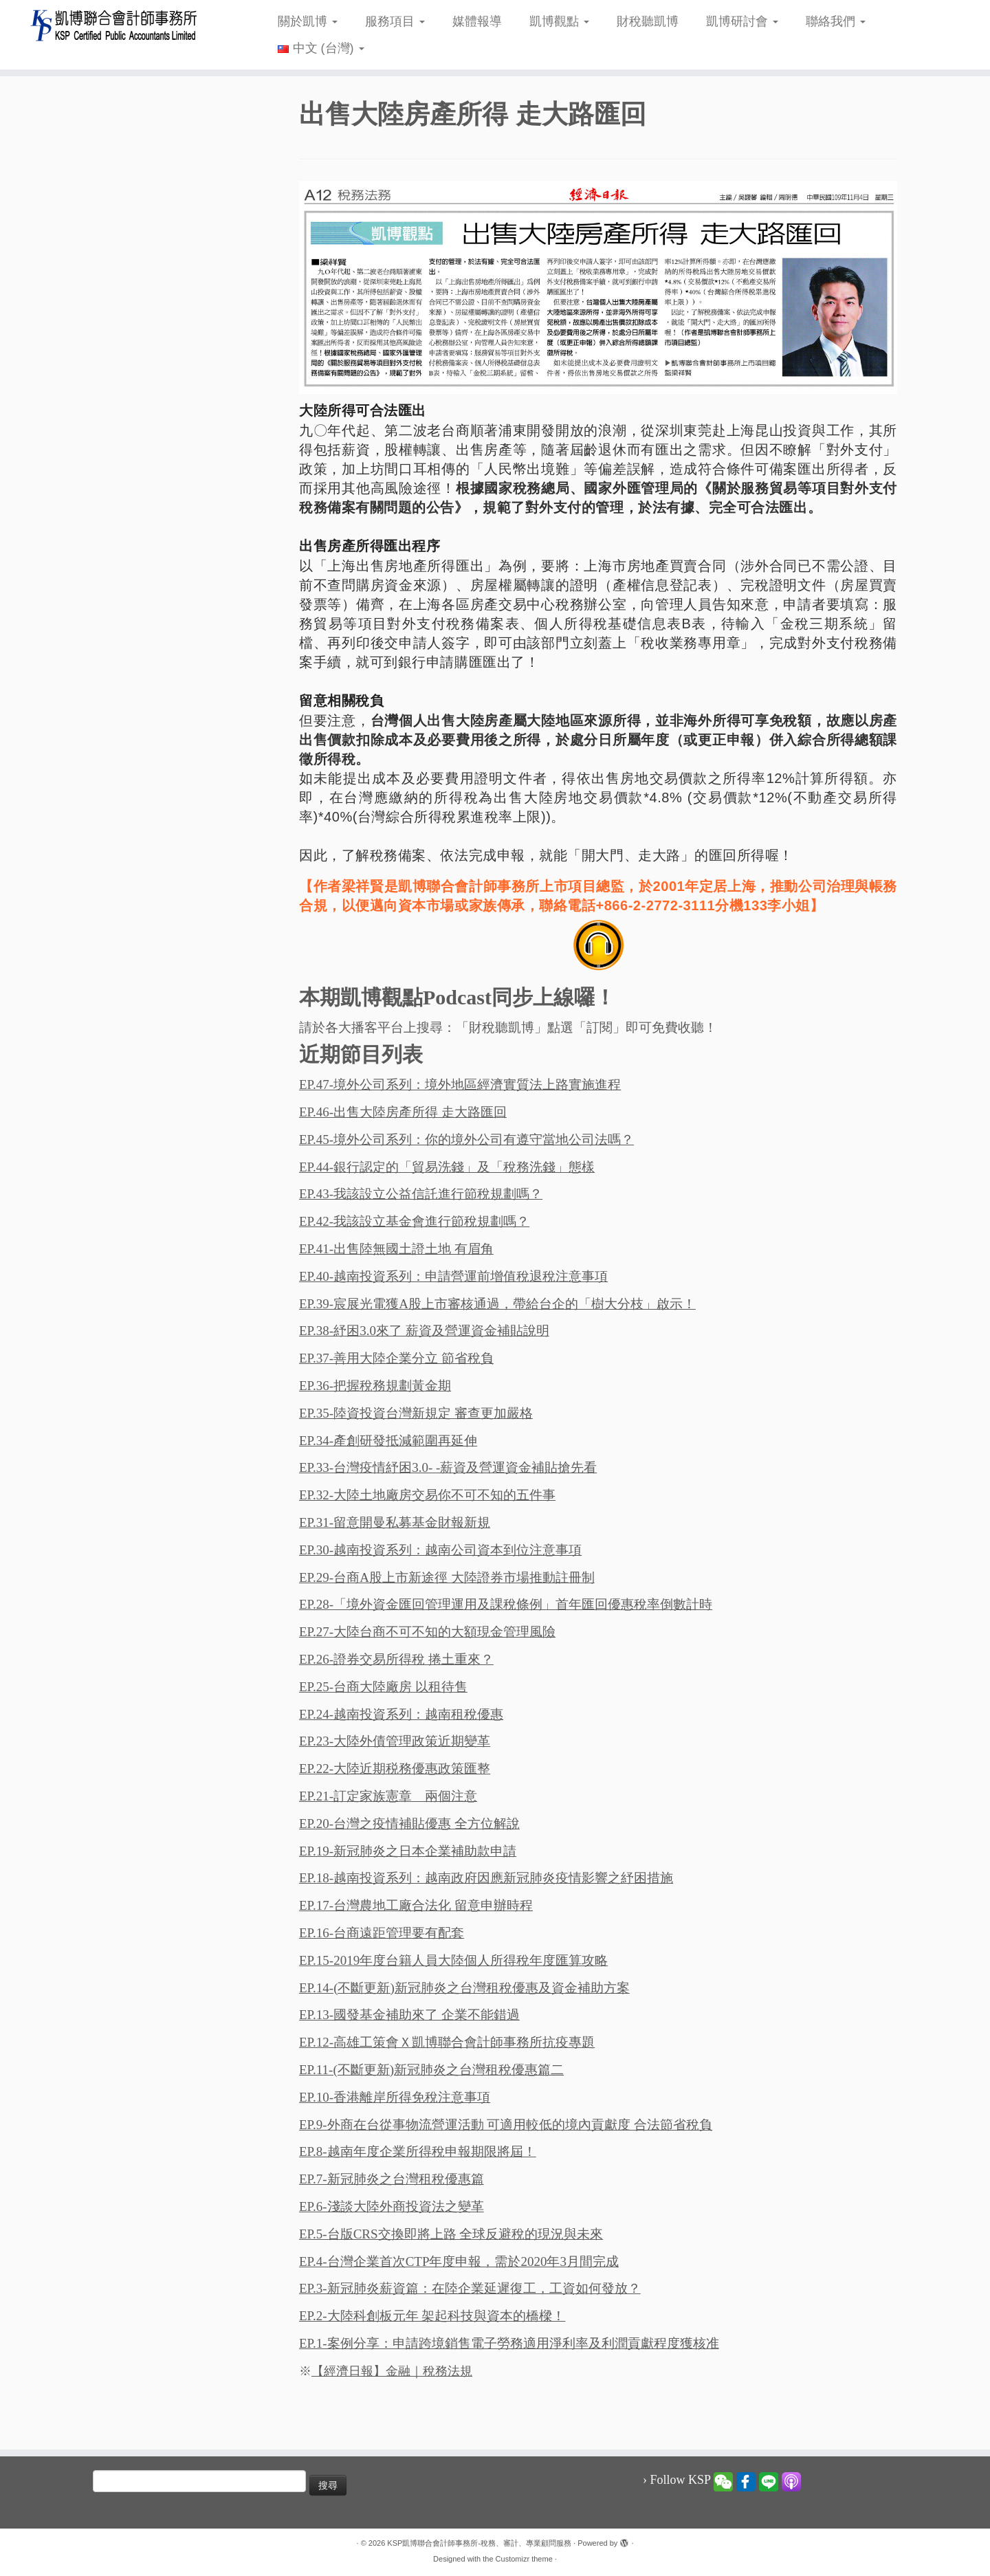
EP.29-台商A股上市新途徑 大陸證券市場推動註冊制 (447, 1577)
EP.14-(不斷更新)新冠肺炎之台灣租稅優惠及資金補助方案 (464, 1988)
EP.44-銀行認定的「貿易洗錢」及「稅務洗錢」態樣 (447, 1167)
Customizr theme (524, 2559)
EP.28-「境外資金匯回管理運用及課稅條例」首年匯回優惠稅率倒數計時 (505, 1604)
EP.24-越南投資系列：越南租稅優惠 (401, 1714)
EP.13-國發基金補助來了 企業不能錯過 (409, 2014)
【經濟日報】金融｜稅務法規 (391, 2371)
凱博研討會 (742, 21)
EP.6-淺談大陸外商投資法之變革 (391, 2206)
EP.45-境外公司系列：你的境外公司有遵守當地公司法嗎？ (466, 1139)
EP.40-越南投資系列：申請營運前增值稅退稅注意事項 (453, 1276)
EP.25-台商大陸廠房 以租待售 (383, 1687)
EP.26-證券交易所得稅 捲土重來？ (396, 1659)
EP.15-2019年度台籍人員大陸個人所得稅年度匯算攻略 (453, 1960)
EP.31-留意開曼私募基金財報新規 (394, 1522)
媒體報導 (477, 21)
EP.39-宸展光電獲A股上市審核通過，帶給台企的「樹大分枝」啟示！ (497, 1304)
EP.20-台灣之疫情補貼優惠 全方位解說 (409, 1823)
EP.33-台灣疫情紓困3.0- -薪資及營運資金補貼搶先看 (448, 1467)
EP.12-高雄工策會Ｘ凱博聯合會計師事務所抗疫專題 (447, 2042)
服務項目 (395, 21)
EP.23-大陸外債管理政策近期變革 (394, 1741)
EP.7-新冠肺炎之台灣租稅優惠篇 (391, 2179)
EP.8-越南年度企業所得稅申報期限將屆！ (417, 2151)
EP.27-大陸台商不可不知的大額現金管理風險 (427, 1632)
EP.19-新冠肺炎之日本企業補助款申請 (407, 1851)
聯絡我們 (836, 21)
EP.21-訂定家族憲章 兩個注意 (388, 1796)
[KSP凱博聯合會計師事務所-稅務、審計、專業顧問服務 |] (114, 25)
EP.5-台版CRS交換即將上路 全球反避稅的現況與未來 (451, 2234)
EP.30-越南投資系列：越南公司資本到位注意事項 (440, 1550)
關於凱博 (308, 21)
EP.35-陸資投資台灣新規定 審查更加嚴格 (416, 1413)
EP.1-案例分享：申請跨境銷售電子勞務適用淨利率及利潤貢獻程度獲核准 (509, 2343)
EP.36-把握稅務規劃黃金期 (375, 1385)
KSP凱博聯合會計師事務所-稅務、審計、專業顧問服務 (479, 2543)
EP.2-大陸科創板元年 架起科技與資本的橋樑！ (432, 2316)
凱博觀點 (559, 21)
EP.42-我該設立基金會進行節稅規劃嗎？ (414, 1221)
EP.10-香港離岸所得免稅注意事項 (394, 2097)
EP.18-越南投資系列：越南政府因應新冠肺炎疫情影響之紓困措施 (486, 1878)
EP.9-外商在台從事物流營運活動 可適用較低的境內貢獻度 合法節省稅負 (505, 2124)
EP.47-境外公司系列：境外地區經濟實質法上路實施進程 (460, 1084)
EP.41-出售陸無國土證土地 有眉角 (396, 1249)
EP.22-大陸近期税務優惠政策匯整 (394, 1768)
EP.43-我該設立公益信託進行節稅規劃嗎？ (420, 1194)
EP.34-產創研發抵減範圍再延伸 (388, 1440)
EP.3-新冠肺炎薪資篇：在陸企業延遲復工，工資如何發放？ (470, 2288)
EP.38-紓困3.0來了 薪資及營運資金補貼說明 (424, 1330)
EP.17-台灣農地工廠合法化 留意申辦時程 (416, 1905)
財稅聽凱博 (648, 21)
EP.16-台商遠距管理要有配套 (381, 1933)
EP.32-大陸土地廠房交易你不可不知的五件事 (427, 1495)
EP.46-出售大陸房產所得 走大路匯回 (403, 1112)
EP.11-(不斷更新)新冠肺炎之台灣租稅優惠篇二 (431, 2069)
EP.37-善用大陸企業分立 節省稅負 (396, 1358)
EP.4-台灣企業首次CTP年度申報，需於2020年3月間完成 (459, 2261)
